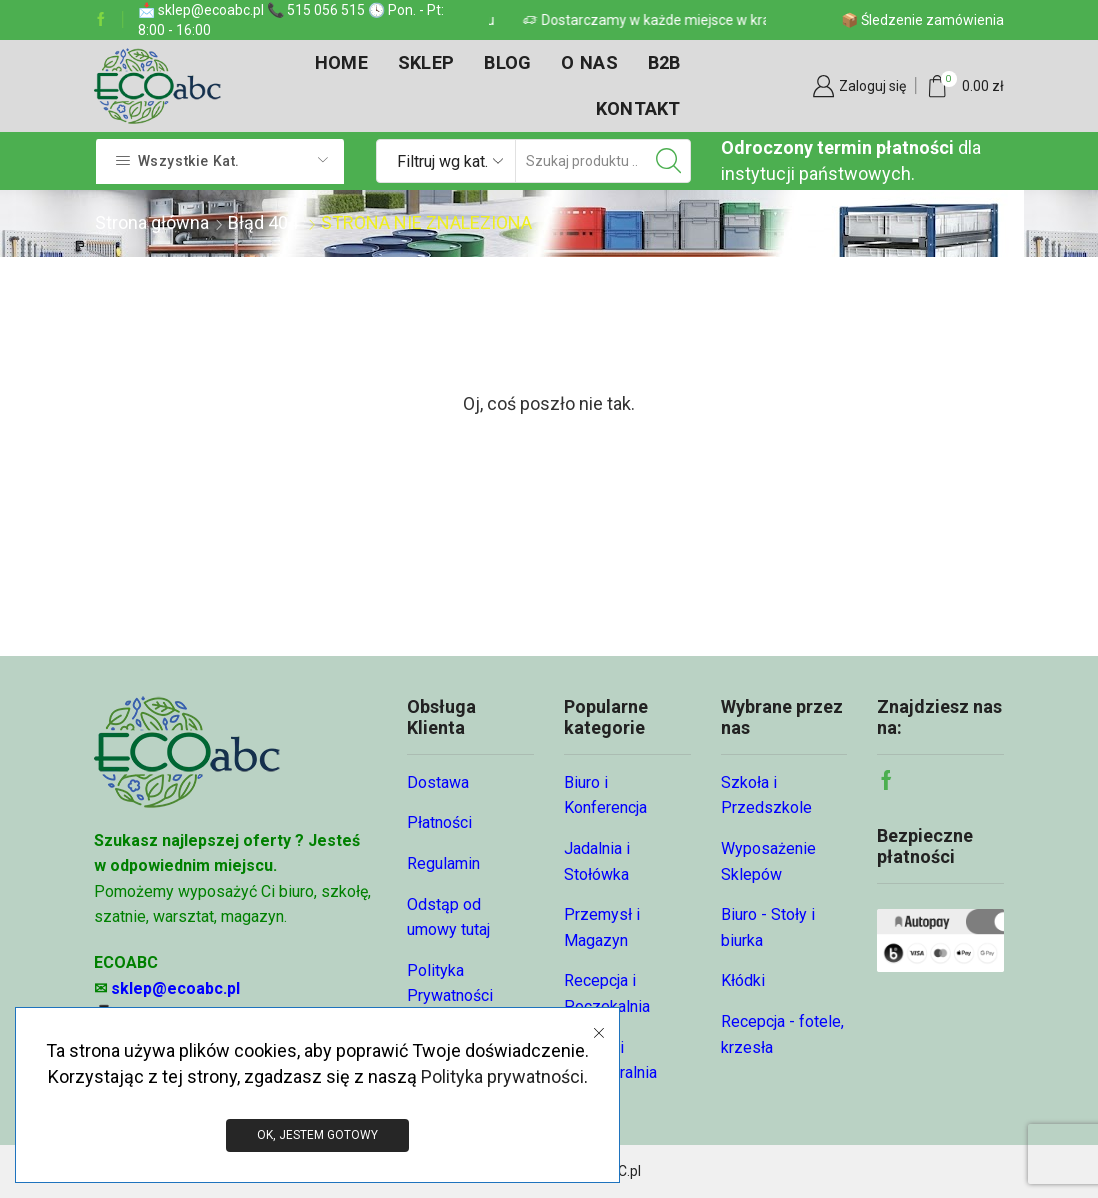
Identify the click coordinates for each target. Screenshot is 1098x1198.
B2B (664, 62)
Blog (507, 62)
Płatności (439, 822)
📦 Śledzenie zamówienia (922, 20)
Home (341, 62)
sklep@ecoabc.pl (175, 988)
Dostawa (438, 782)
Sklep (426, 62)
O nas (589, 62)
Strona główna (152, 222)
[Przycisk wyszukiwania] (669, 161)
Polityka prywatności (502, 1075)
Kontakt (638, 108)
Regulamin (443, 863)
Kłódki (743, 980)
